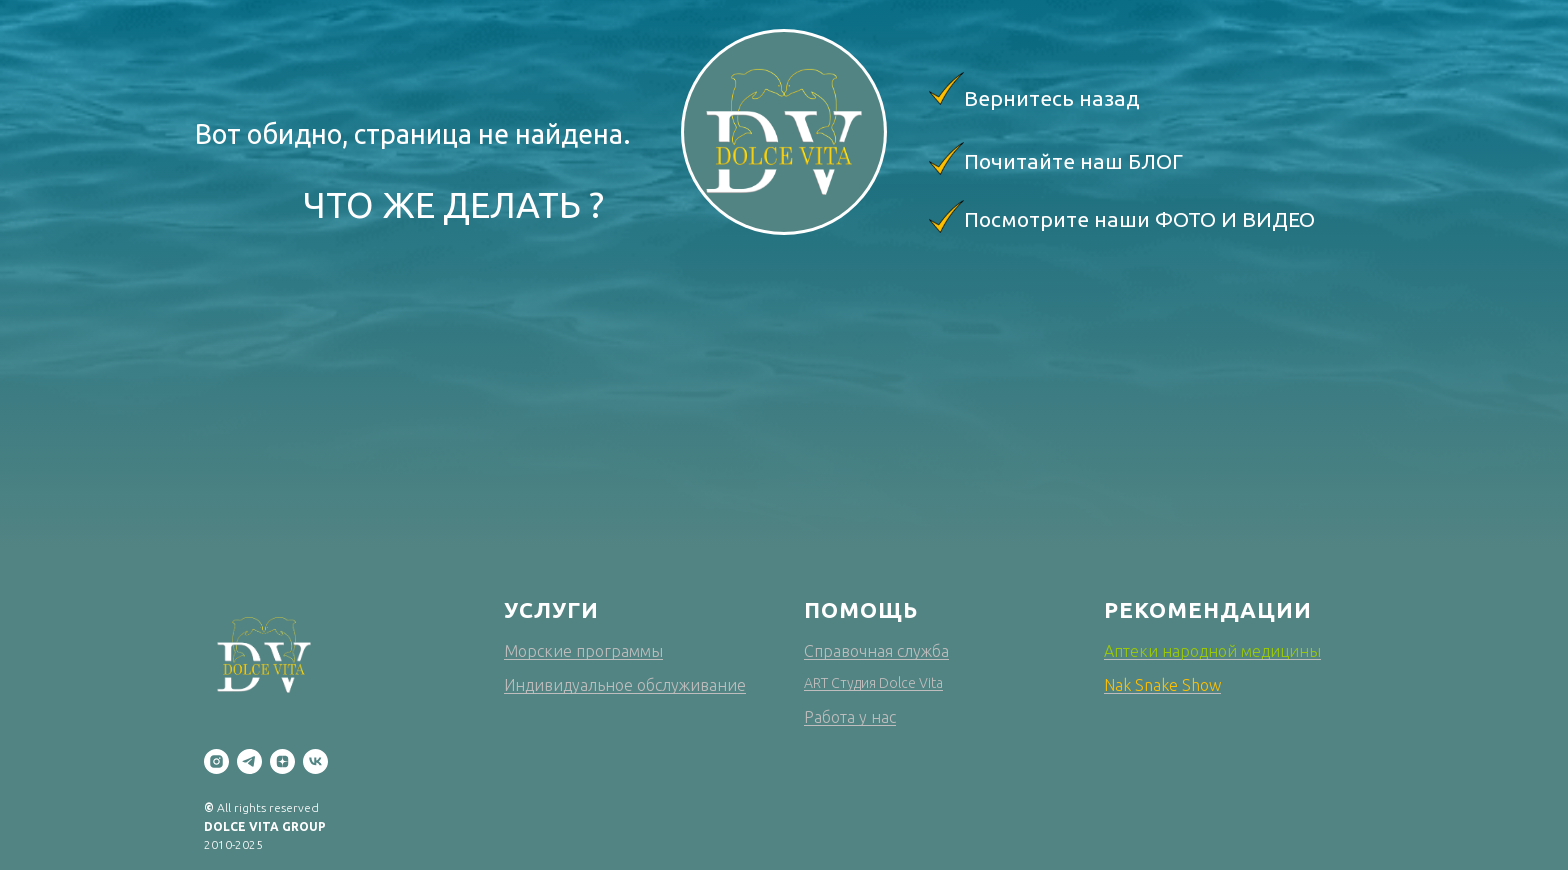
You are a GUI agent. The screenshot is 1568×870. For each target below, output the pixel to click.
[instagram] (216, 761)
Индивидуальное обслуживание (625, 685)
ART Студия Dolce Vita (873, 683)
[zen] (282, 761)
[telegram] (249, 761)
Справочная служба (876, 651)
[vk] (315, 761)
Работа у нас (850, 717)
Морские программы (583, 651)
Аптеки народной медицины (1212, 651)
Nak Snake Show (1162, 685)
